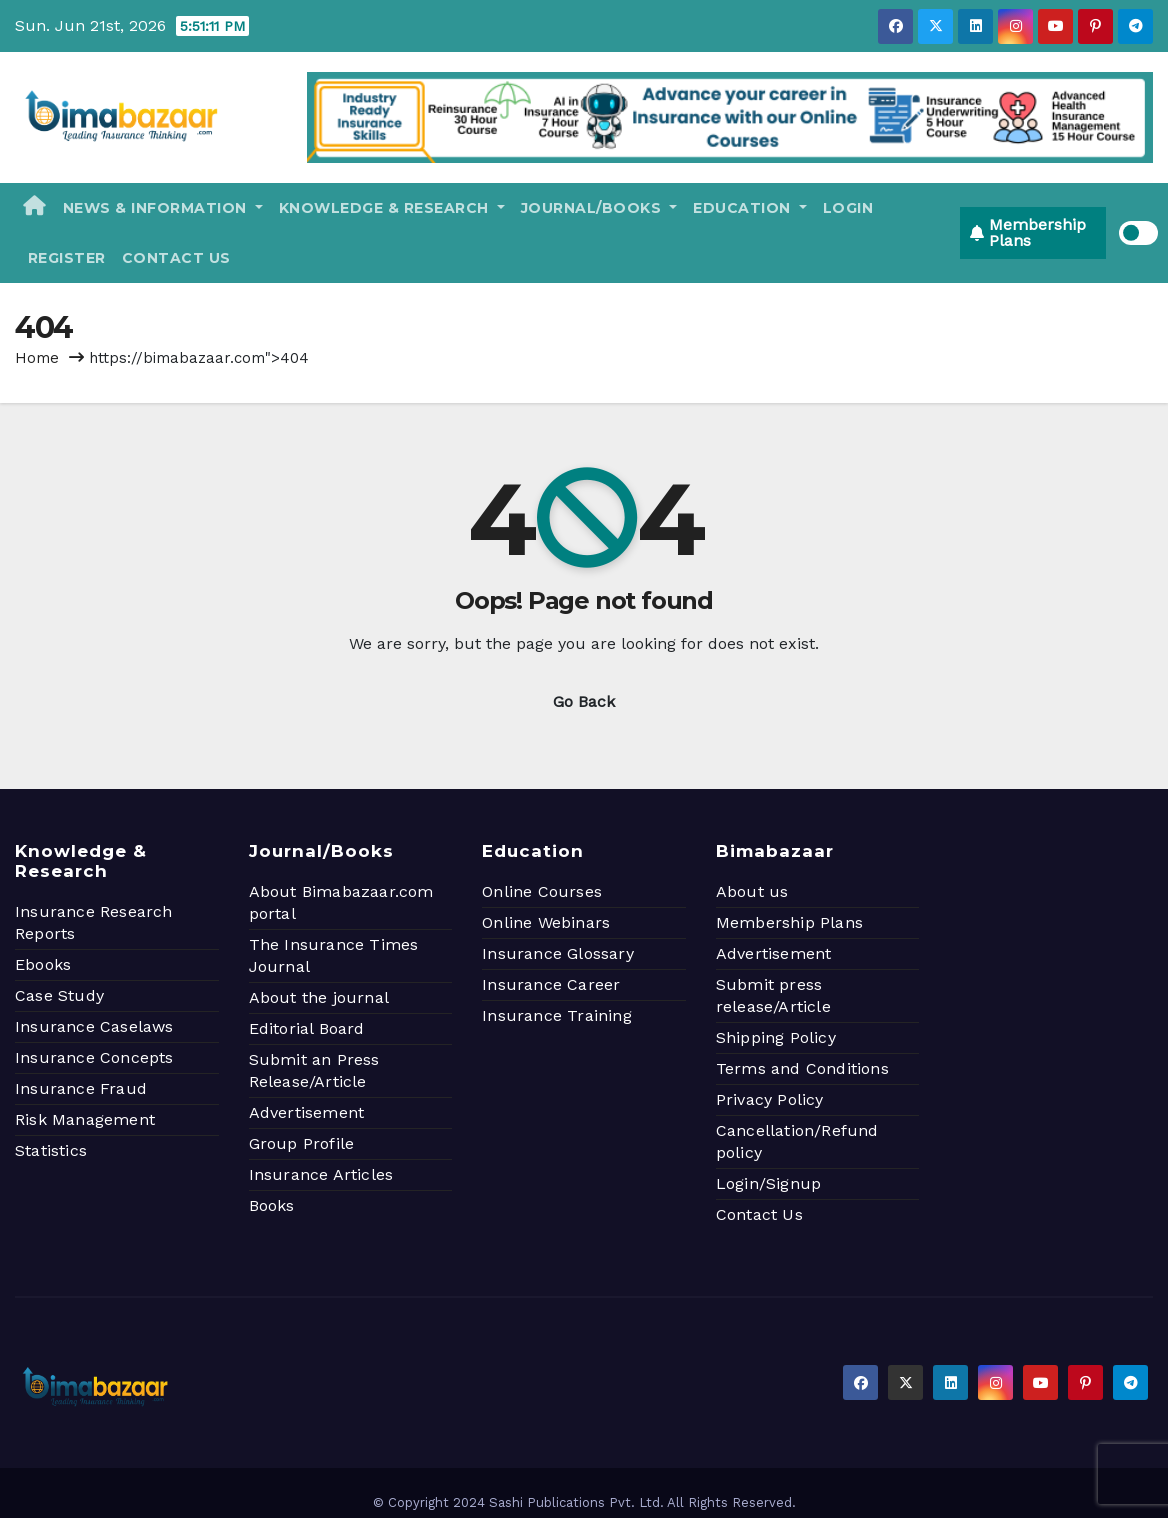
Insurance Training (557, 1015)
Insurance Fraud (81, 1088)
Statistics (51, 1150)
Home (37, 358)
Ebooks (43, 964)
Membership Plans (789, 922)
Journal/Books (599, 208)
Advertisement (307, 1112)
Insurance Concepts (94, 1057)
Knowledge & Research (392, 208)
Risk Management (85, 1119)
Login (848, 208)
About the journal (319, 997)
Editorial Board (307, 1028)
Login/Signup (768, 1183)
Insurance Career (551, 984)
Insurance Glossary (558, 953)
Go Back (584, 701)
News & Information (163, 208)
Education (750, 208)
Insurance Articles (321, 1174)
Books (272, 1205)
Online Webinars (546, 922)
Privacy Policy (770, 1099)
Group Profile (302, 1143)
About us (752, 891)
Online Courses (542, 891)
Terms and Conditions (802, 1068)
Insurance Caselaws (94, 1026)
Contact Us (176, 258)
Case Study (59, 995)
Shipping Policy (776, 1037)
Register (64, 258)
